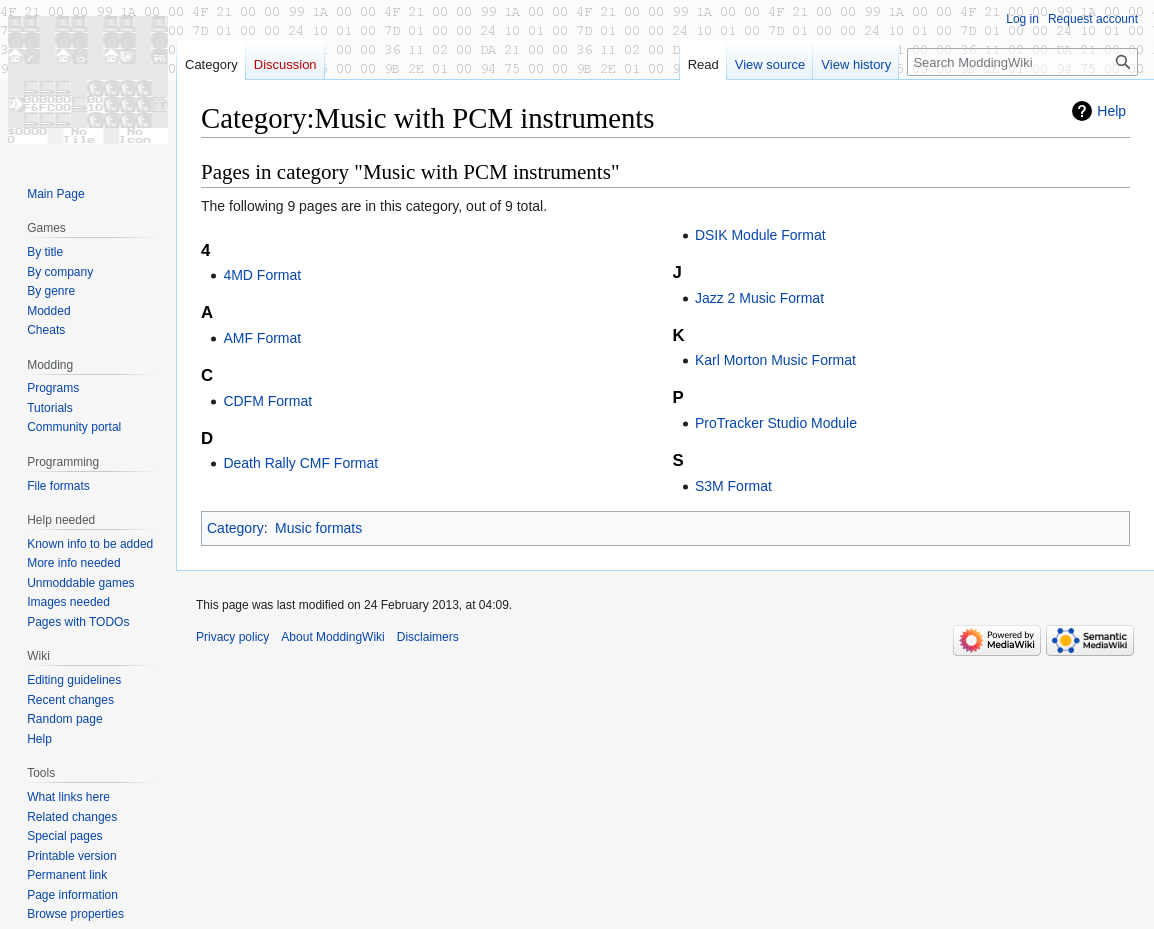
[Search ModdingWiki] (1022, 62)
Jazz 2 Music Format (759, 298)
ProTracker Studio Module (776, 423)
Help (1111, 111)
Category (235, 528)
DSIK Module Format (760, 235)
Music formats (318, 528)
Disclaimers (428, 637)
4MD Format (262, 275)
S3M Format (733, 486)
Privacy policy (232, 637)
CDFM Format (267, 401)
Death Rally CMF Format (300, 463)
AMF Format (262, 338)
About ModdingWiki (332, 637)
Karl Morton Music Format (775, 360)
